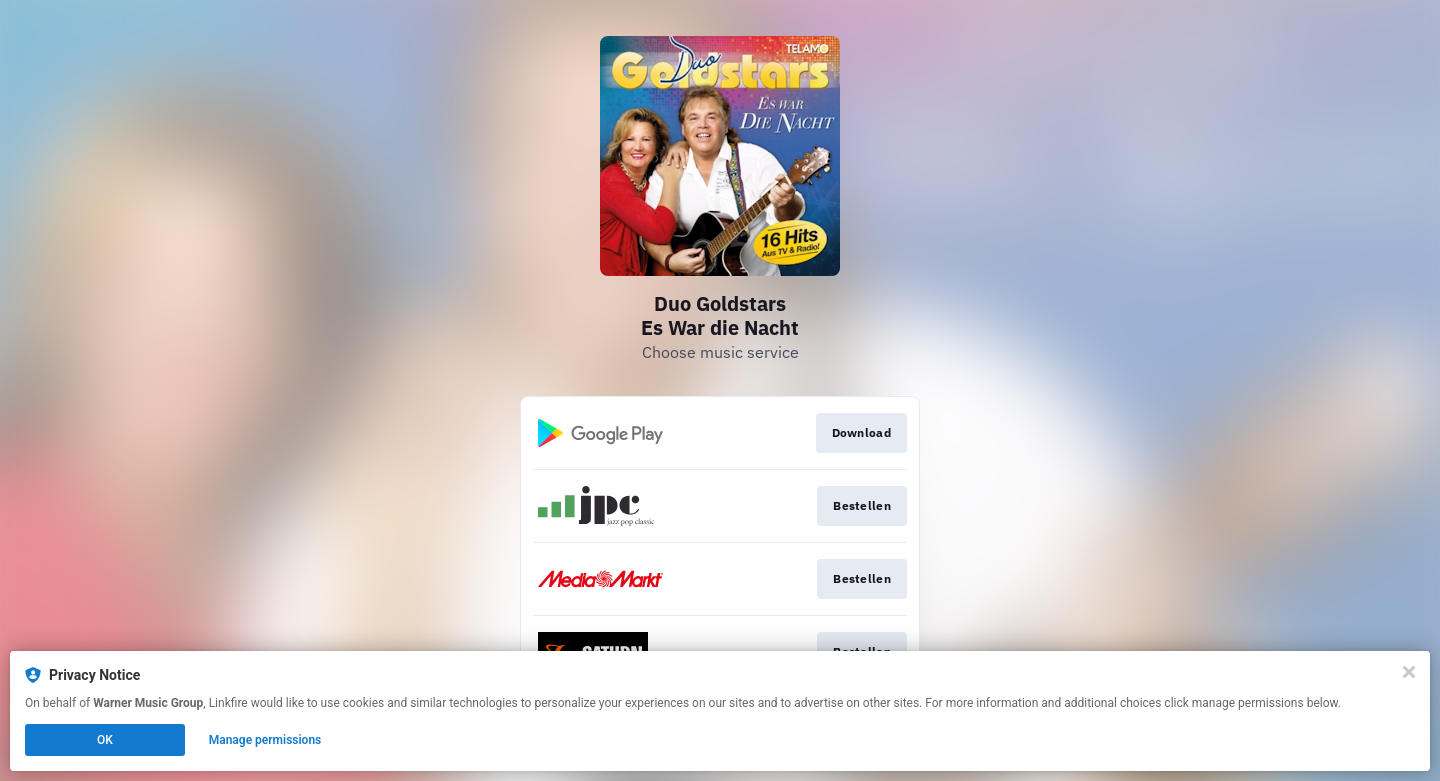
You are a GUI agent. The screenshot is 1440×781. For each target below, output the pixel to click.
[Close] (1409, 672)
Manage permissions (265, 740)
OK (105, 740)
